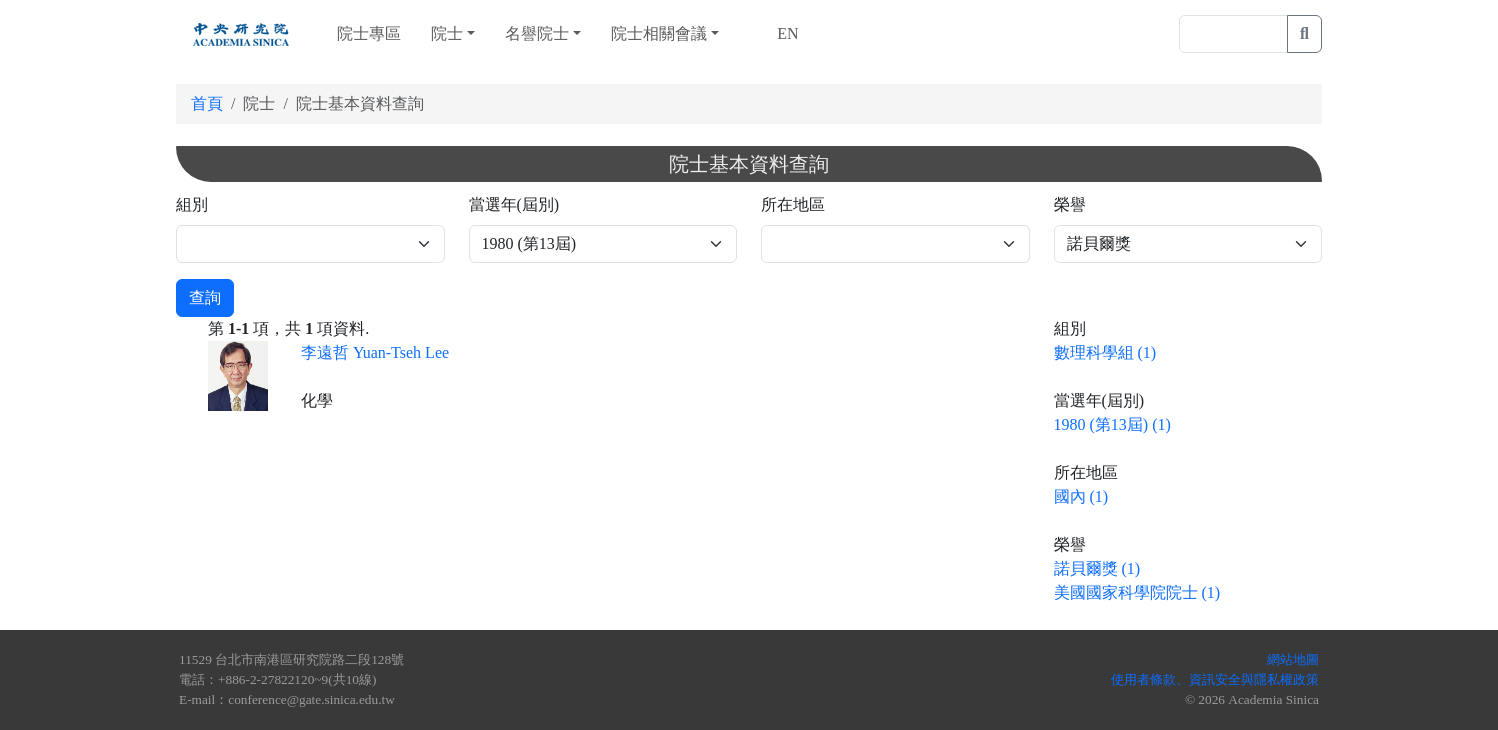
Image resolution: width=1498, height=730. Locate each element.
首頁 (207, 103)
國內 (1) (1081, 496)
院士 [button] (447, 33)
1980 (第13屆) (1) (1112, 424)
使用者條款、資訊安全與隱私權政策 (1215, 679)
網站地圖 (1293, 659)
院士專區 (369, 33)
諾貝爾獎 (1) (1097, 568)
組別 (192, 204)
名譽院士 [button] (537, 33)
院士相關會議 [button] (659, 33)
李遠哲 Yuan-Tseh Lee (375, 352)
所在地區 (793, 204)
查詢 (205, 297)
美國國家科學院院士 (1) (1137, 592)
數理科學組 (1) (1105, 352)
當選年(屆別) (514, 204)
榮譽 (1070, 204)
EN (785, 33)
